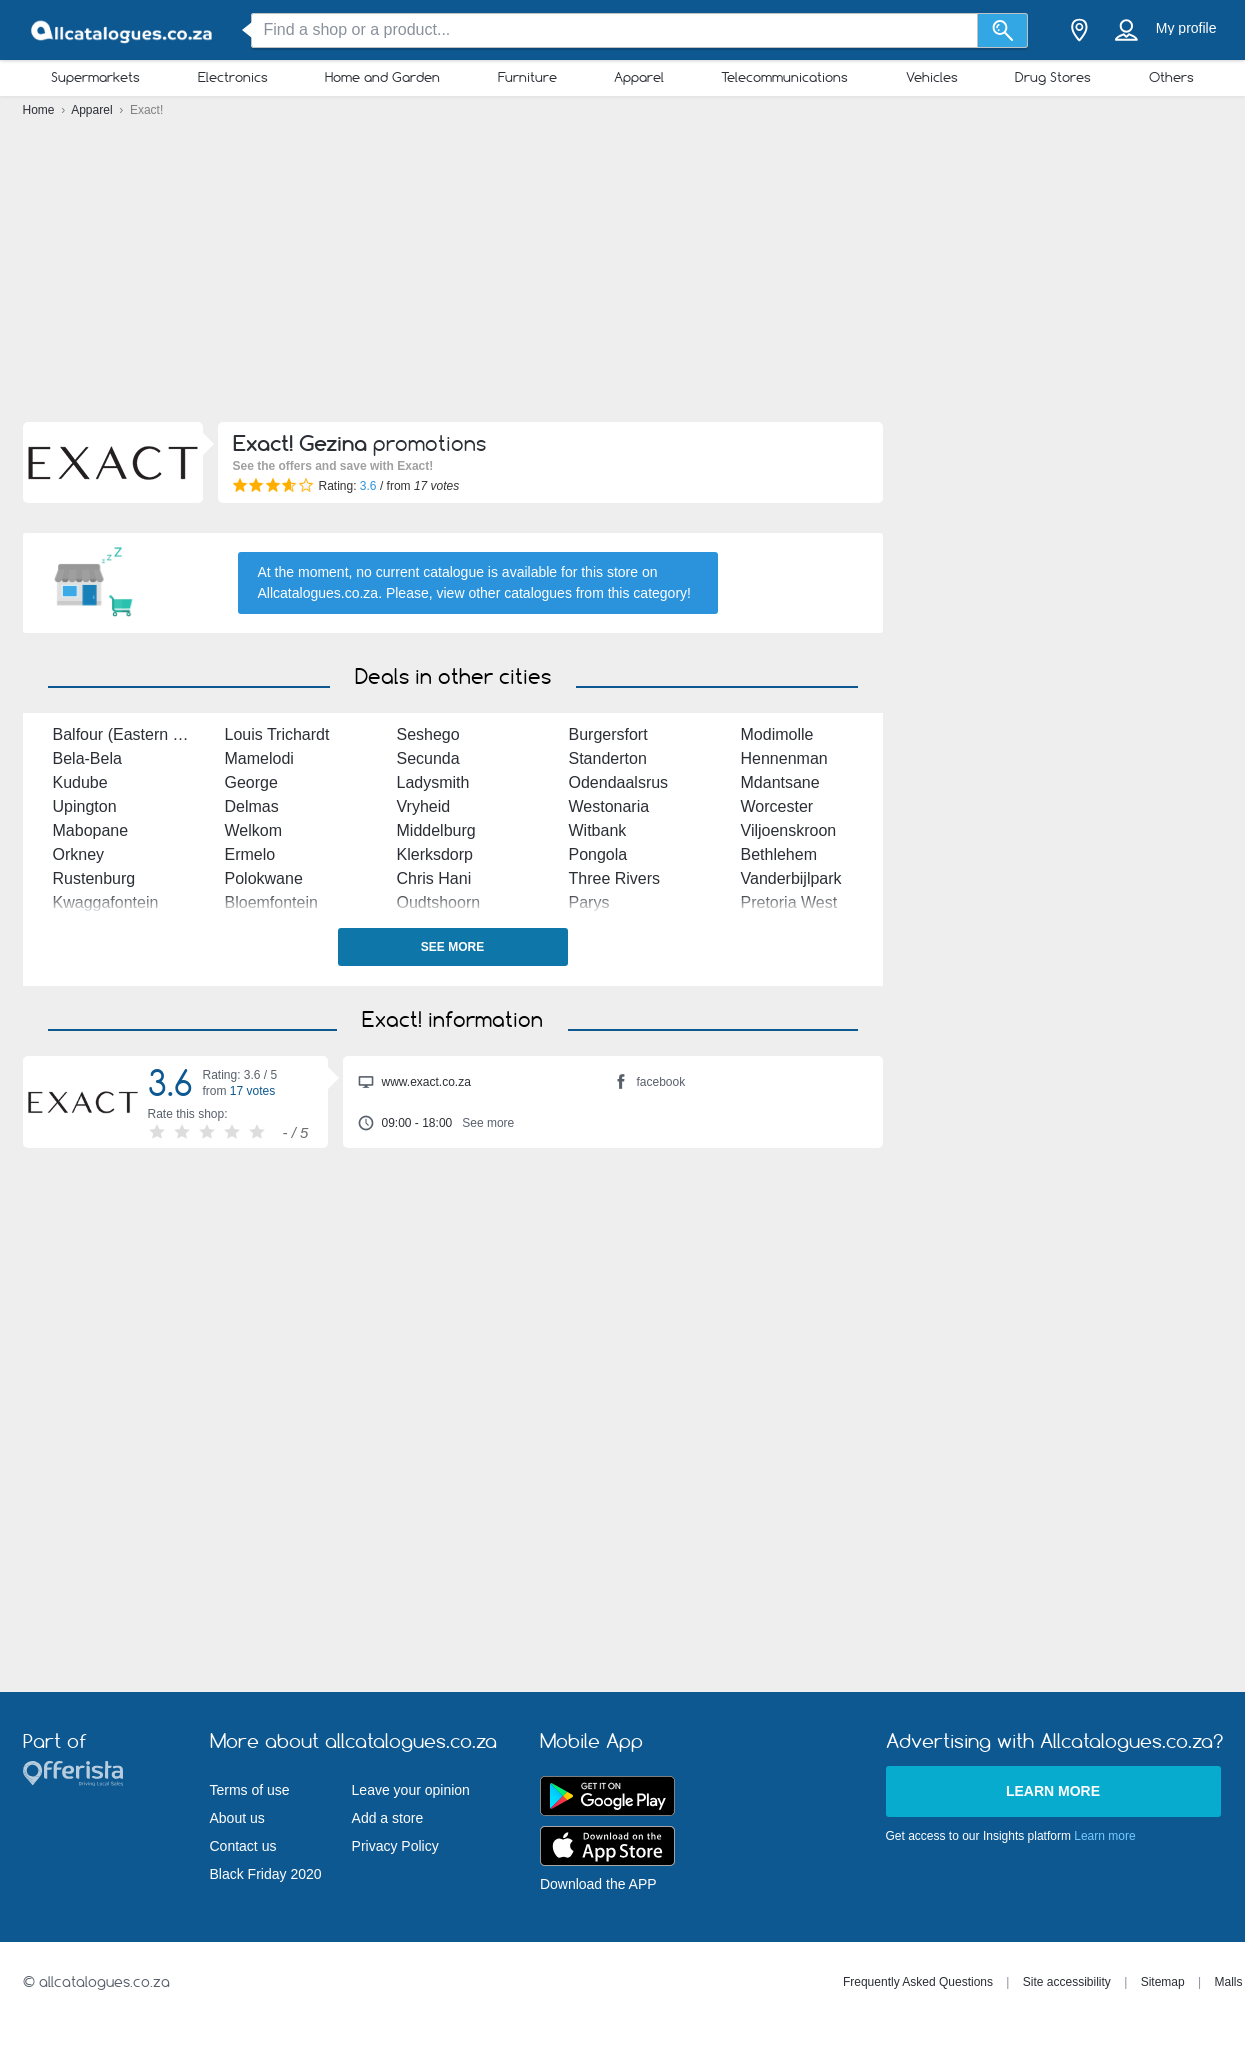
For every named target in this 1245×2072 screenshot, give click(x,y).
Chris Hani (434, 878)
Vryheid (424, 806)
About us (237, 1818)
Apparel (639, 77)
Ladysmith (433, 782)
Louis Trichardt (277, 734)
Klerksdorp (435, 854)
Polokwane (264, 878)
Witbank (598, 830)
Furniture (527, 77)
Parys (589, 902)
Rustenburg (94, 878)
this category (647, 593)
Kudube (80, 782)
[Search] (1002, 30)
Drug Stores (1053, 77)
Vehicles (932, 77)
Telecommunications (784, 77)
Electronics (233, 77)
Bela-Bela (87, 758)
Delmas (252, 806)
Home (40, 110)
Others (1171, 77)
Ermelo (250, 854)
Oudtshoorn (439, 902)
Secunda (428, 758)
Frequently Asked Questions (918, 1982)
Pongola (598, 854)
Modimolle (777, 734)
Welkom (254, 830)
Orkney (79, 854)
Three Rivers (615, 878)
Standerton (608, 758)
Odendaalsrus (619, 782)
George (251, 782)
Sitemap (1163, 1982)
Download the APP (598, 1884)
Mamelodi (259, 758)
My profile (1186, 28)
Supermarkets (95, 77)
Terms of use (250, 1790)
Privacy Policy (395, 1846)
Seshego (428, 734)
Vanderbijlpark (791, 878)
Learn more (1053, 1791)
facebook (649, 1084)
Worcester (777, 806)
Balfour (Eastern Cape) (135, 734)
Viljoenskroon (789, 830)
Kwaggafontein (106, 902)
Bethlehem (779, 854)
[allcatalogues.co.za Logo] (123, 30)
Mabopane (91, 830)
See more (452, 947)
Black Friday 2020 (266, 1874)
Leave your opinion (411, 1790)
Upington (85, 806)
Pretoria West (789, 902)
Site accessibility (1067, 1982)
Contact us (243, 1846)
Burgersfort (608, 734)
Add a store (388, 1818)
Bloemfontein (271, 902)
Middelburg (436, 830)
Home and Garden (382, 77)
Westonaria (609, 806)
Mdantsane (780, 782)
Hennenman (784, 758)
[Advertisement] (623, 275)
